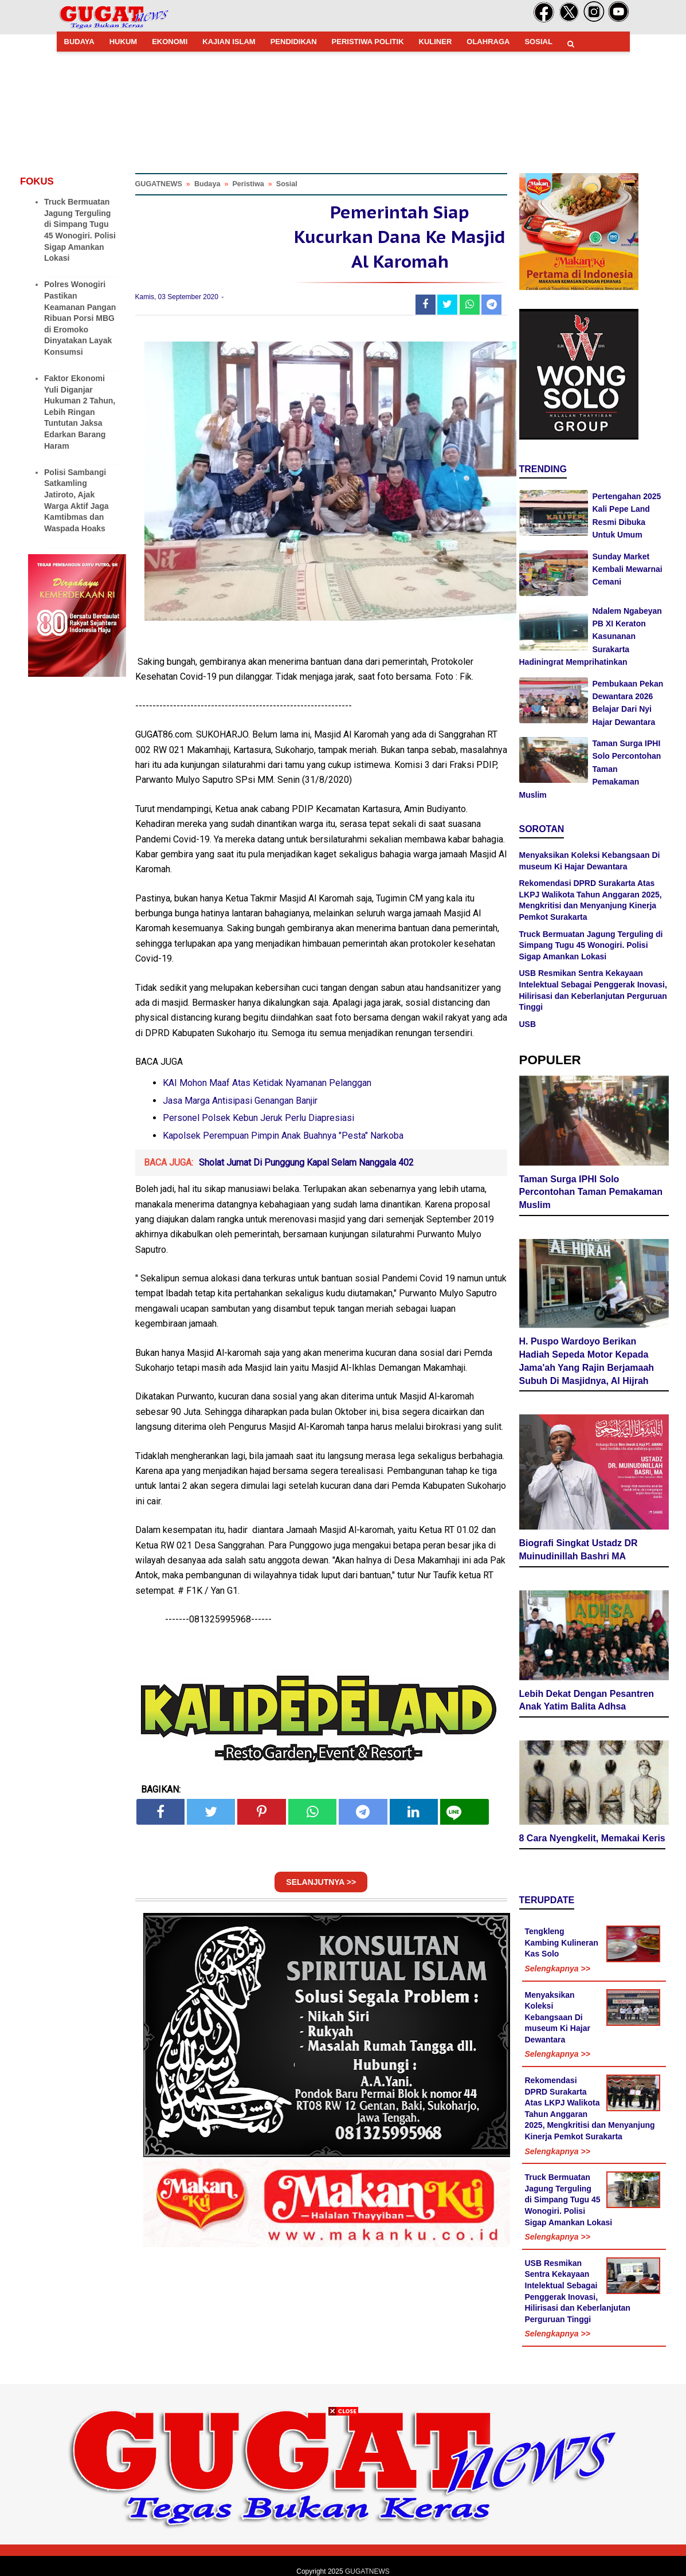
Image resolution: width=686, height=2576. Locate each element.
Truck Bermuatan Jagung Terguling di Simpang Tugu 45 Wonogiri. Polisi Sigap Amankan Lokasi (591, 945)
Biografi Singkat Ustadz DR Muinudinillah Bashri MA (578, 1549)
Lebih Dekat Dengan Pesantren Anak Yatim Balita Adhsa (586, 1700)
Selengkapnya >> (557, 1968)
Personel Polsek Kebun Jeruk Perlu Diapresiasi (258, 1117)
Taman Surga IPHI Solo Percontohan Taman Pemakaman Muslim (591, 1192)
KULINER (435, 41)
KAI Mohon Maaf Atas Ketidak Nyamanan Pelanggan (267, 1082)
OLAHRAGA (488, 41)
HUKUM (123, 41)
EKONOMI (169, 41)
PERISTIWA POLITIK (368, 41)
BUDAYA (79, 41)
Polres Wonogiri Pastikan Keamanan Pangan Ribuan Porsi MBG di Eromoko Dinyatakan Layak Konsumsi (80, 318)
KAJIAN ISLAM (228, 41)
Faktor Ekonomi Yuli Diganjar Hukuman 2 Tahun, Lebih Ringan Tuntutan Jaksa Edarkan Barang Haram (79, 412)
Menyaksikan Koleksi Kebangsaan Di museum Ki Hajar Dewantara (557, 2017)
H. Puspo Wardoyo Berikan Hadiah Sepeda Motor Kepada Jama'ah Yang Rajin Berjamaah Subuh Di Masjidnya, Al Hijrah (586, 1360)
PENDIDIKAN (294, 41)
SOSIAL (538, 41)
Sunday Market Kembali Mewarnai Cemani (628, 569)
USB (527, 1024)
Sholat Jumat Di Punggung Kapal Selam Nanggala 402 (306, 1162)
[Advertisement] (343, 2496)
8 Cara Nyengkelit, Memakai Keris (592, 1838)
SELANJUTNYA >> (321, 1882)
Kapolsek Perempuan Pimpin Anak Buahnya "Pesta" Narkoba (283, 1135)
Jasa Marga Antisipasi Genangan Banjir (240, 1100)
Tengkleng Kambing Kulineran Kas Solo (561, 1942)
